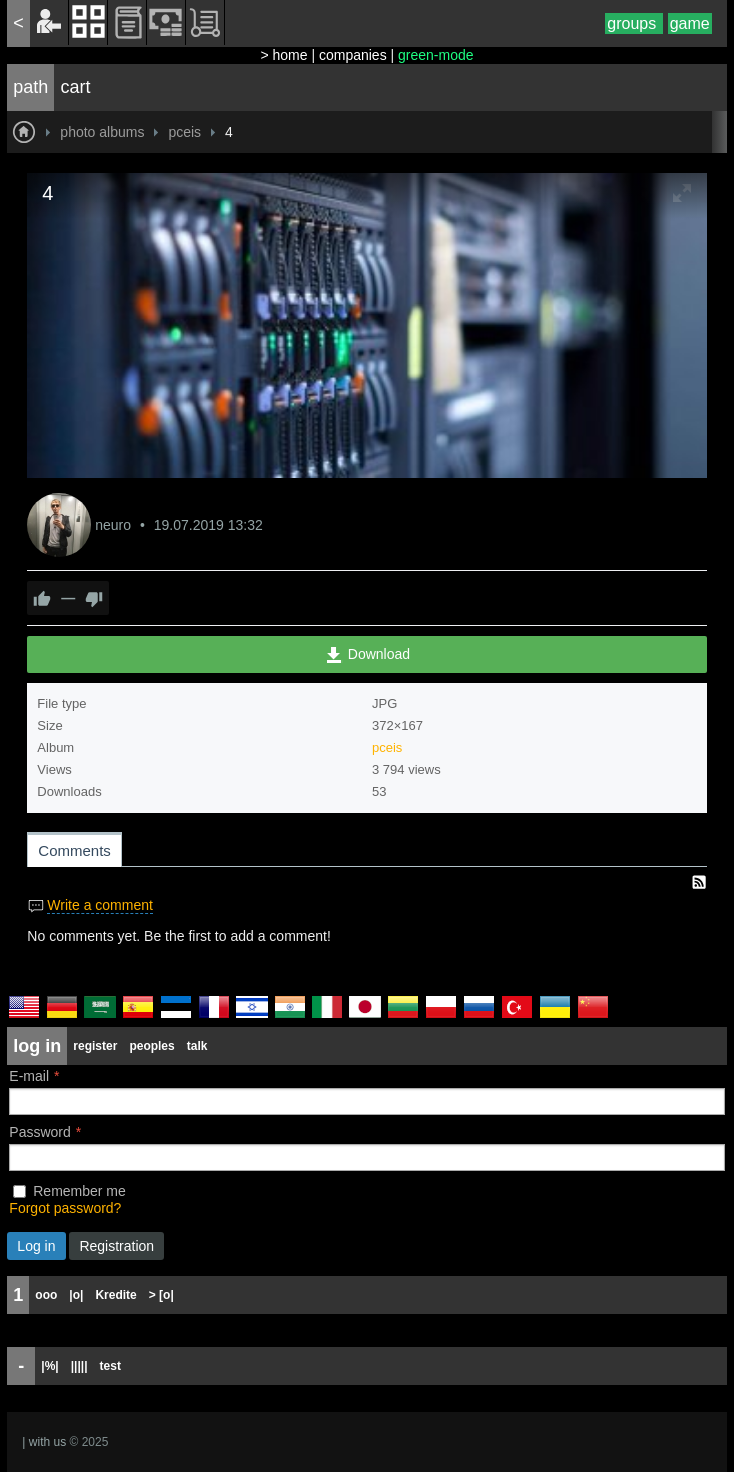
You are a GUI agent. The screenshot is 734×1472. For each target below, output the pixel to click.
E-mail (29, 1076)
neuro (115, 525)
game (690, 23)
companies (353, 55)
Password (39, 1132)
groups (633, 23)
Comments (74, 850)
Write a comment (100, 905)
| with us (44, 1442)
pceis (387, 747)
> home (283, 55)
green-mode (436, 55)
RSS (699, 882)
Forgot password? (65, 1208)
